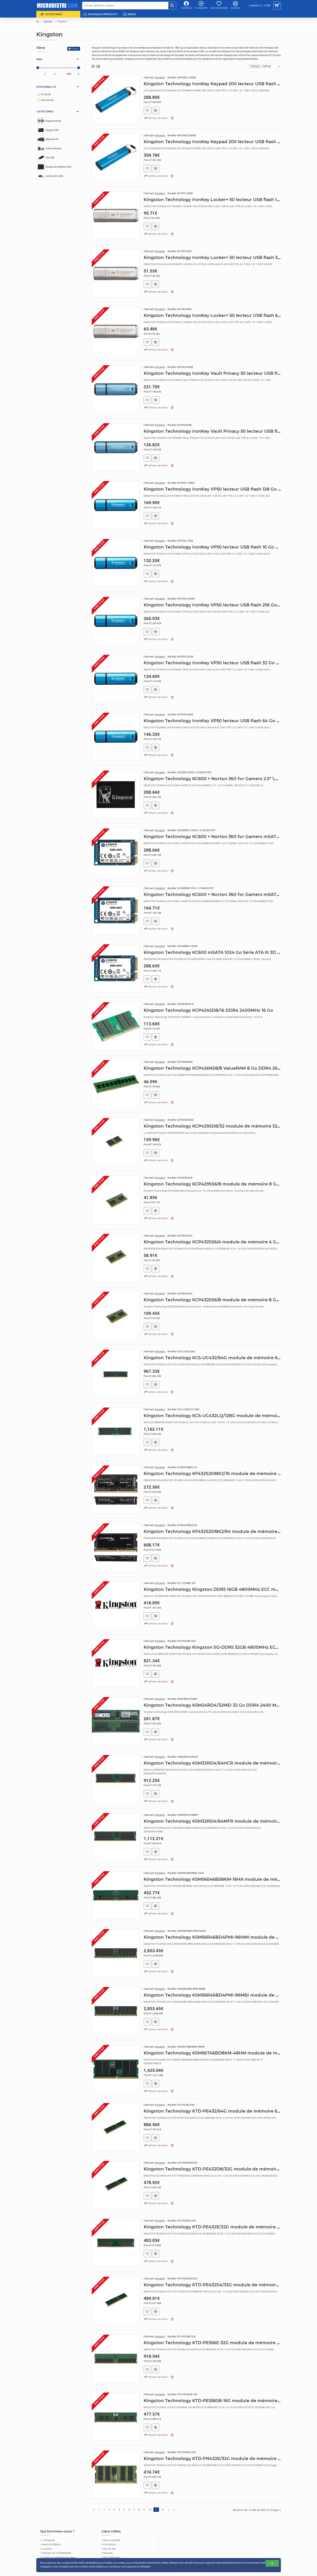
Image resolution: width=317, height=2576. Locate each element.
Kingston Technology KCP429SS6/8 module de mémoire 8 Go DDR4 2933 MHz (212, 1184)
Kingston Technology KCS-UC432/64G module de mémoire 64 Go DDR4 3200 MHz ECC (212, 1357)
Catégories (45, 111)
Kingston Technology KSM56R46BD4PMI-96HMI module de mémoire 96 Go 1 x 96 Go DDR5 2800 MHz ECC (212, 1937)
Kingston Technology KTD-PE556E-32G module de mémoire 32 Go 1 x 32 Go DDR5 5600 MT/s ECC (212, 2342)
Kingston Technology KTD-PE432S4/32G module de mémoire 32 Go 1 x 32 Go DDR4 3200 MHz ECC (212, 2284)
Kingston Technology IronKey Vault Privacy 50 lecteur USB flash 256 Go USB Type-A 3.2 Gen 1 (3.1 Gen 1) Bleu (212, 373)
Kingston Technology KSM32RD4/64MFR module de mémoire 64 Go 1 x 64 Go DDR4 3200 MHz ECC (212, 1821)
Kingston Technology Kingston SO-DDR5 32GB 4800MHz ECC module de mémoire (212, 1647)
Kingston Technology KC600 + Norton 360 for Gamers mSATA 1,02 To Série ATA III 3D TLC (212, 836)
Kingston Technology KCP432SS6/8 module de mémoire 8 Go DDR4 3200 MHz (212, 1299)
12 (162, 2509)
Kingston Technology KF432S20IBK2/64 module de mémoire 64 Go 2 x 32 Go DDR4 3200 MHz (212, 1531)
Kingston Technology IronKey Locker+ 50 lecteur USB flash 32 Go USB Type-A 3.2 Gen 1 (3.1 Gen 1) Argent (212, 257)
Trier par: (234, 66)
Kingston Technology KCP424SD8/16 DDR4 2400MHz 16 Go (208, 1010)
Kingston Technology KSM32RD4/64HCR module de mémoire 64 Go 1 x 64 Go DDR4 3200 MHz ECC (212, 1763)
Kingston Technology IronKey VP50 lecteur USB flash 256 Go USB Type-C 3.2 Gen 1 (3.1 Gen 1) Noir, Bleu (212, 605)
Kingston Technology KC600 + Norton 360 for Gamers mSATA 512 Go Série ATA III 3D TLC (212, 894)
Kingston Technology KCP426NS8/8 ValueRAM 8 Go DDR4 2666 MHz (212, 1068)
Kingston (160, 77)
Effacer (75, 48)
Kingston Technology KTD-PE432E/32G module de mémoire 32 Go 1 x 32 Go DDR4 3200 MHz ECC (212, 2227)
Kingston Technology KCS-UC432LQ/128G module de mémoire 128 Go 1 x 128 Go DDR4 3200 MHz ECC (212, 1415)
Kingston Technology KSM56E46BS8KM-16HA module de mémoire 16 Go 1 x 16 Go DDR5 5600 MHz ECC (212, 1879)
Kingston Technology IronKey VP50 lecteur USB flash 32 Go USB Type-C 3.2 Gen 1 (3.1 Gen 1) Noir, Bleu (212, 662)
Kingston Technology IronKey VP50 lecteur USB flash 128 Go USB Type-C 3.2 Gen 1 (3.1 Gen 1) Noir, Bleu (212, 489)
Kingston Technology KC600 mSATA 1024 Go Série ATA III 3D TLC (212, 952)
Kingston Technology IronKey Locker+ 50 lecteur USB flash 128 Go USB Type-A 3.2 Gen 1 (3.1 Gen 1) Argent (212, 199)
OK (272, 2563)
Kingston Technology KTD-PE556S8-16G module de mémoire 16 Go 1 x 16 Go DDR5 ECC (212, 2400)
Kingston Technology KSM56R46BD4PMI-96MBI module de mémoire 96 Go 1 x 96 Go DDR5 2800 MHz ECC (212, 1995)
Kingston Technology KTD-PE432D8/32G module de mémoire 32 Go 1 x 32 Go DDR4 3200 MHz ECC (212, 2169)
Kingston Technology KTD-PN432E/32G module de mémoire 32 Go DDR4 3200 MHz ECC (212, 2458)
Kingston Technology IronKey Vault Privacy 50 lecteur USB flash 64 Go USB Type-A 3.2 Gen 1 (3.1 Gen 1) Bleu (212, 431)
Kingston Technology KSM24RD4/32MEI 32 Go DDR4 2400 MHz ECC (212, 1705)
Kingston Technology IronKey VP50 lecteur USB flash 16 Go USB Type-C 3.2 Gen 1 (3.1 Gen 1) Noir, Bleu (212, 547)
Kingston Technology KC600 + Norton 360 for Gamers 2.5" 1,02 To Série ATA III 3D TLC (212, 778)
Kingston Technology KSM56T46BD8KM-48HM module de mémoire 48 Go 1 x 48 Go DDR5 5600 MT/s (212, 2053)
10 (149, 2509)
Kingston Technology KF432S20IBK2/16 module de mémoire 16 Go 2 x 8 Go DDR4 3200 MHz (212, 1473)
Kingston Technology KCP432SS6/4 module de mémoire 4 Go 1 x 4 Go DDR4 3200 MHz (212, 1242)
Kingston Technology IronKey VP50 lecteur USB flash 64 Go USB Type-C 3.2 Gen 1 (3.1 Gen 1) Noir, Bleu (212, 720)
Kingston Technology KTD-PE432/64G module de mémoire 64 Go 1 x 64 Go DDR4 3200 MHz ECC (212, 2111)
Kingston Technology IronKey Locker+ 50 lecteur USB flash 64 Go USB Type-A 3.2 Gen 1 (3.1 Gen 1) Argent (212, 315)
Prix (39, 59)
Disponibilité (46, 86)
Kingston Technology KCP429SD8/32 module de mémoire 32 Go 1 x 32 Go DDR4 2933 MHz (212, 1126)
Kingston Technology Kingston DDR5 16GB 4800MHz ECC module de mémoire (212, 1589)
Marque (48, 21)
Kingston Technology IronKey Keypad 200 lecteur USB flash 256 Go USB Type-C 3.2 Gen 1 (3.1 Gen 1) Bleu (212, 141)
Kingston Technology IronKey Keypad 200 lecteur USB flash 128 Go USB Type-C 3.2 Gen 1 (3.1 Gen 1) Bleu (212, 83)
